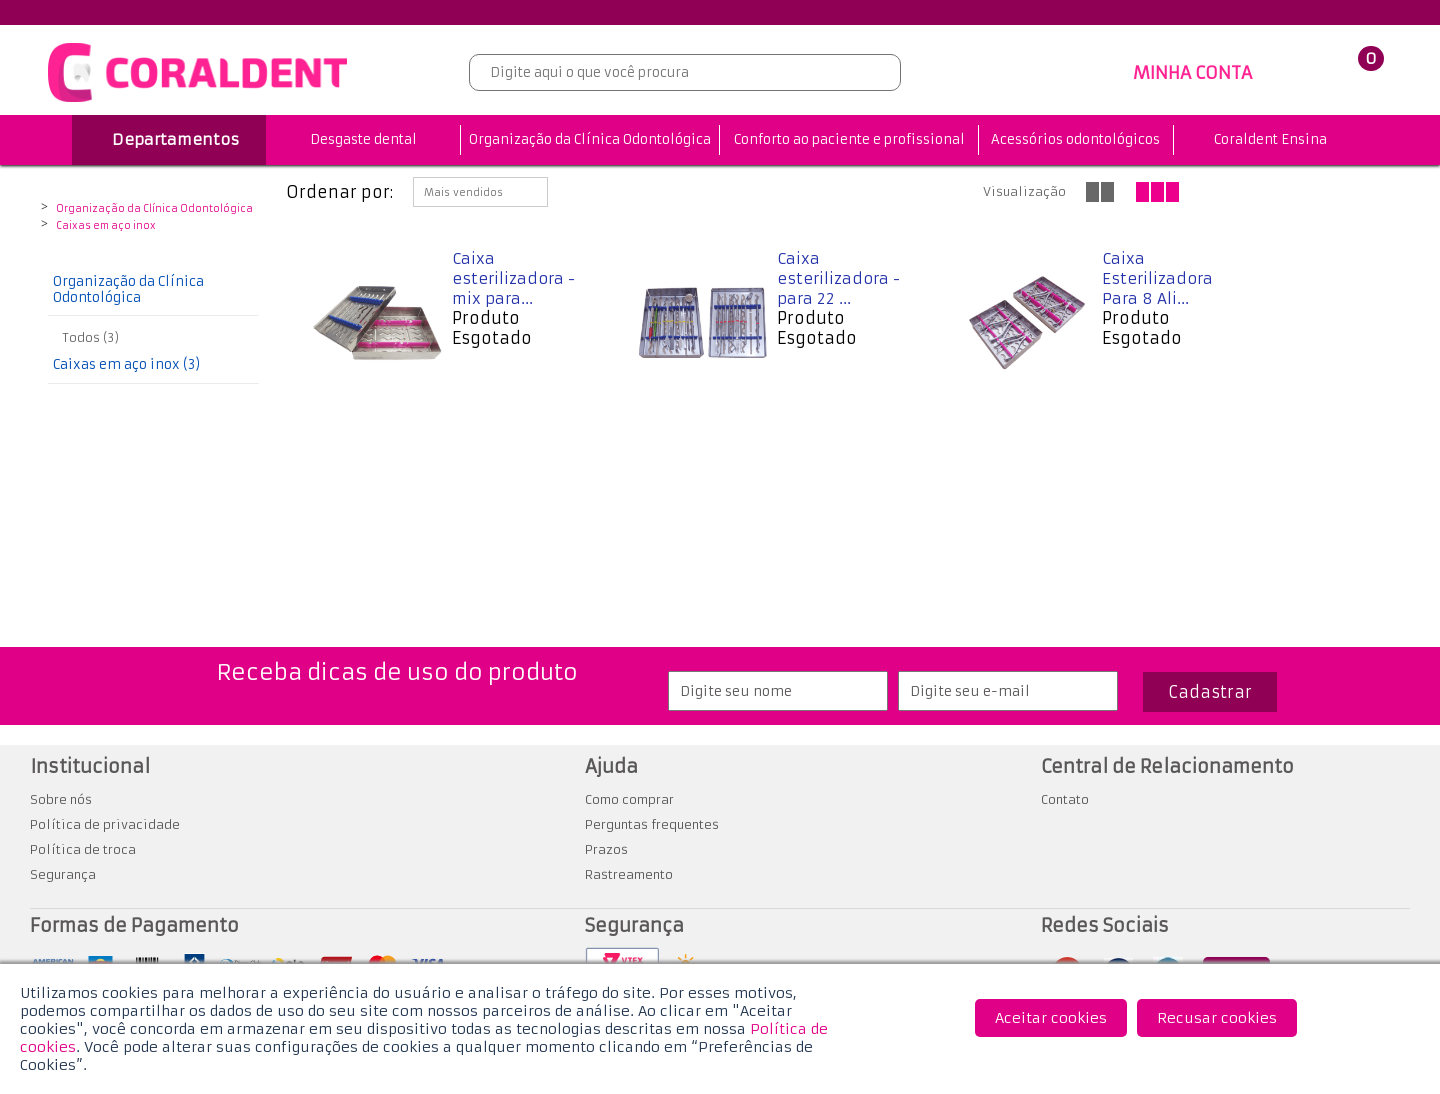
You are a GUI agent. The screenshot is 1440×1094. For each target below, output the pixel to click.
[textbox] (685, 72)
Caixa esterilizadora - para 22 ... (838, 278)
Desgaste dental (363, 139)
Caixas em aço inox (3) (126, 364)
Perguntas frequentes (652, 824)
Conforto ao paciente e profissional (849, 139)
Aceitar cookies (1051, 1018)
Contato (1065, 799)
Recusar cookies (1217, 1018)
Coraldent (59, 193)
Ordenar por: (339, 192)
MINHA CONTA (1192, 73)
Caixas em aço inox (106, 226)
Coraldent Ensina (1270, 139)
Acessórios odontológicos (1075, 139)
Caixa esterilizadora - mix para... (513, 278)
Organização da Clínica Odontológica (590, 139)
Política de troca (83, 849)
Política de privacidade (105, 824)
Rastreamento (629, 874)
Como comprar (629, 799)
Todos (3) (91, 337)
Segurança (63, 874)
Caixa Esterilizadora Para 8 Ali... (1157, 278)
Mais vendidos (463, 192)
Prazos (606, 849)
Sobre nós (61, 799)
